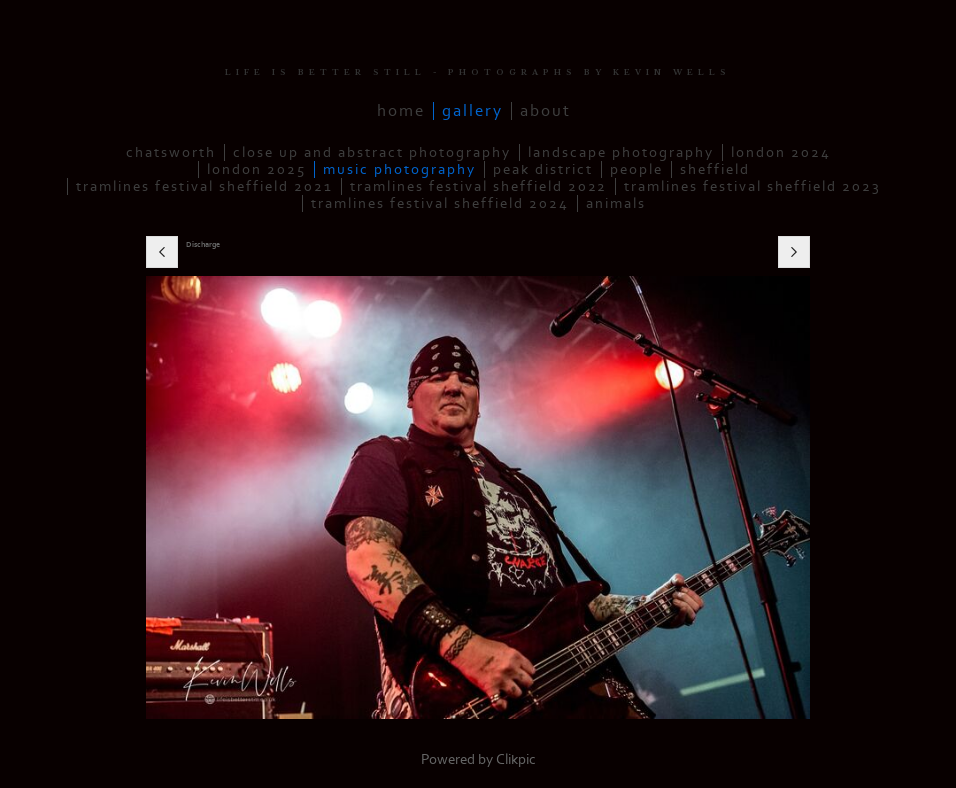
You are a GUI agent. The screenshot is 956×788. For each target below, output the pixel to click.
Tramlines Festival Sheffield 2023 (752, 186)
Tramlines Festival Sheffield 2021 (204, 186)
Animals (616, 203)
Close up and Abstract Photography (372, 152)
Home (401, 111)
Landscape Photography (621, 152)
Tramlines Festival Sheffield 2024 (440, 203)
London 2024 (781, 152)
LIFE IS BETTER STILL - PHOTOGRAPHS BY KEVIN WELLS (478, 72)
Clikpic (516, 759)
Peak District (543, 169)
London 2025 (256, 169)
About (545, 111)
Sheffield (715, 169)
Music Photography (399, 169)
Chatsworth (171, 152)
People (636, 169)
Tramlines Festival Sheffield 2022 (478, 186)
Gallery (472, 111)
